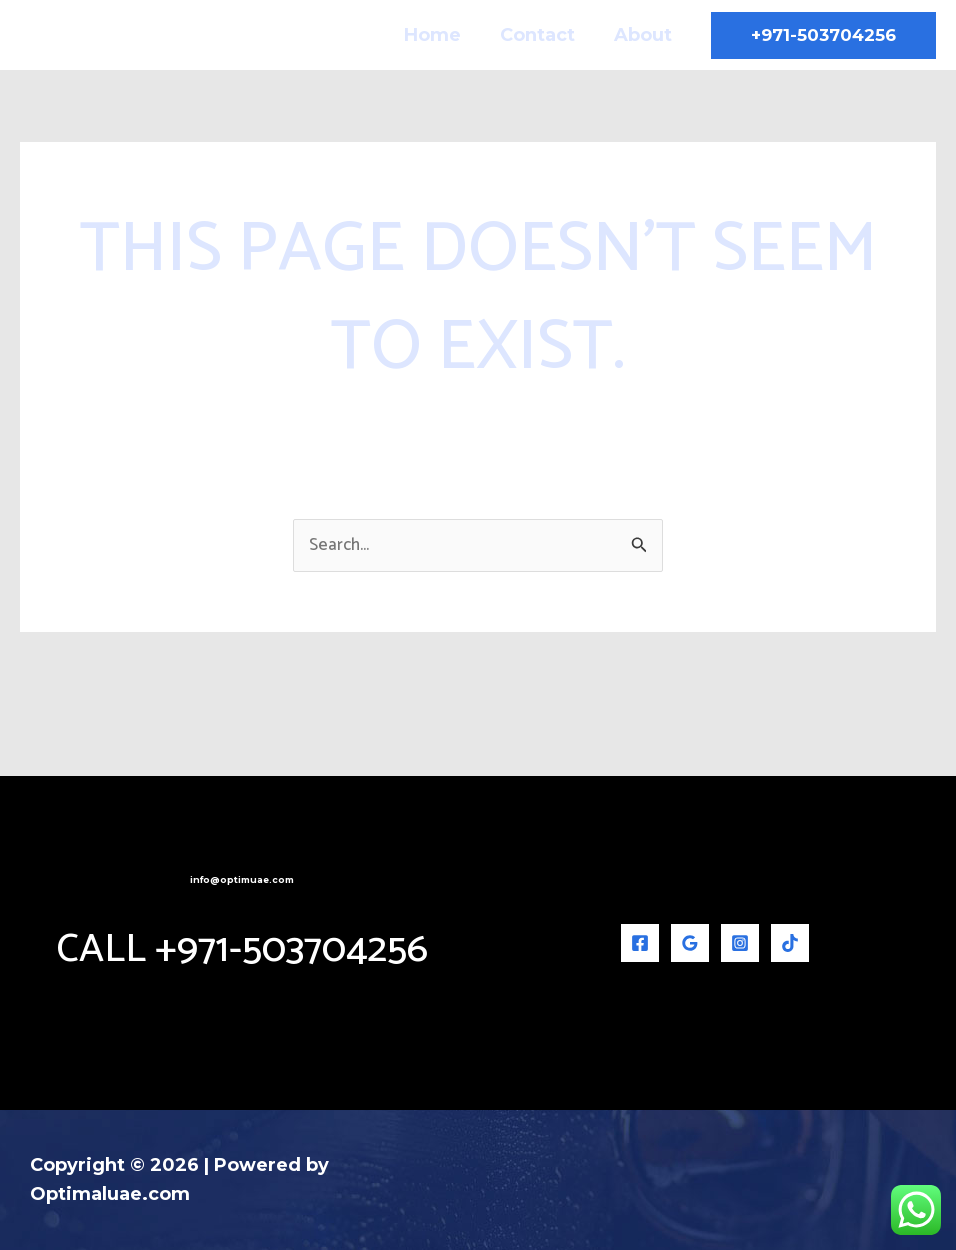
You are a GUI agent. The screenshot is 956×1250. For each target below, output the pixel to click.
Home (439, 35)
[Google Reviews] (690, 943)
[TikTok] (790, 943)
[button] (823, 35)
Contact (541, 35)
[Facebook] (640, 943)
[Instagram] (740, 943)
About (644, 35)
